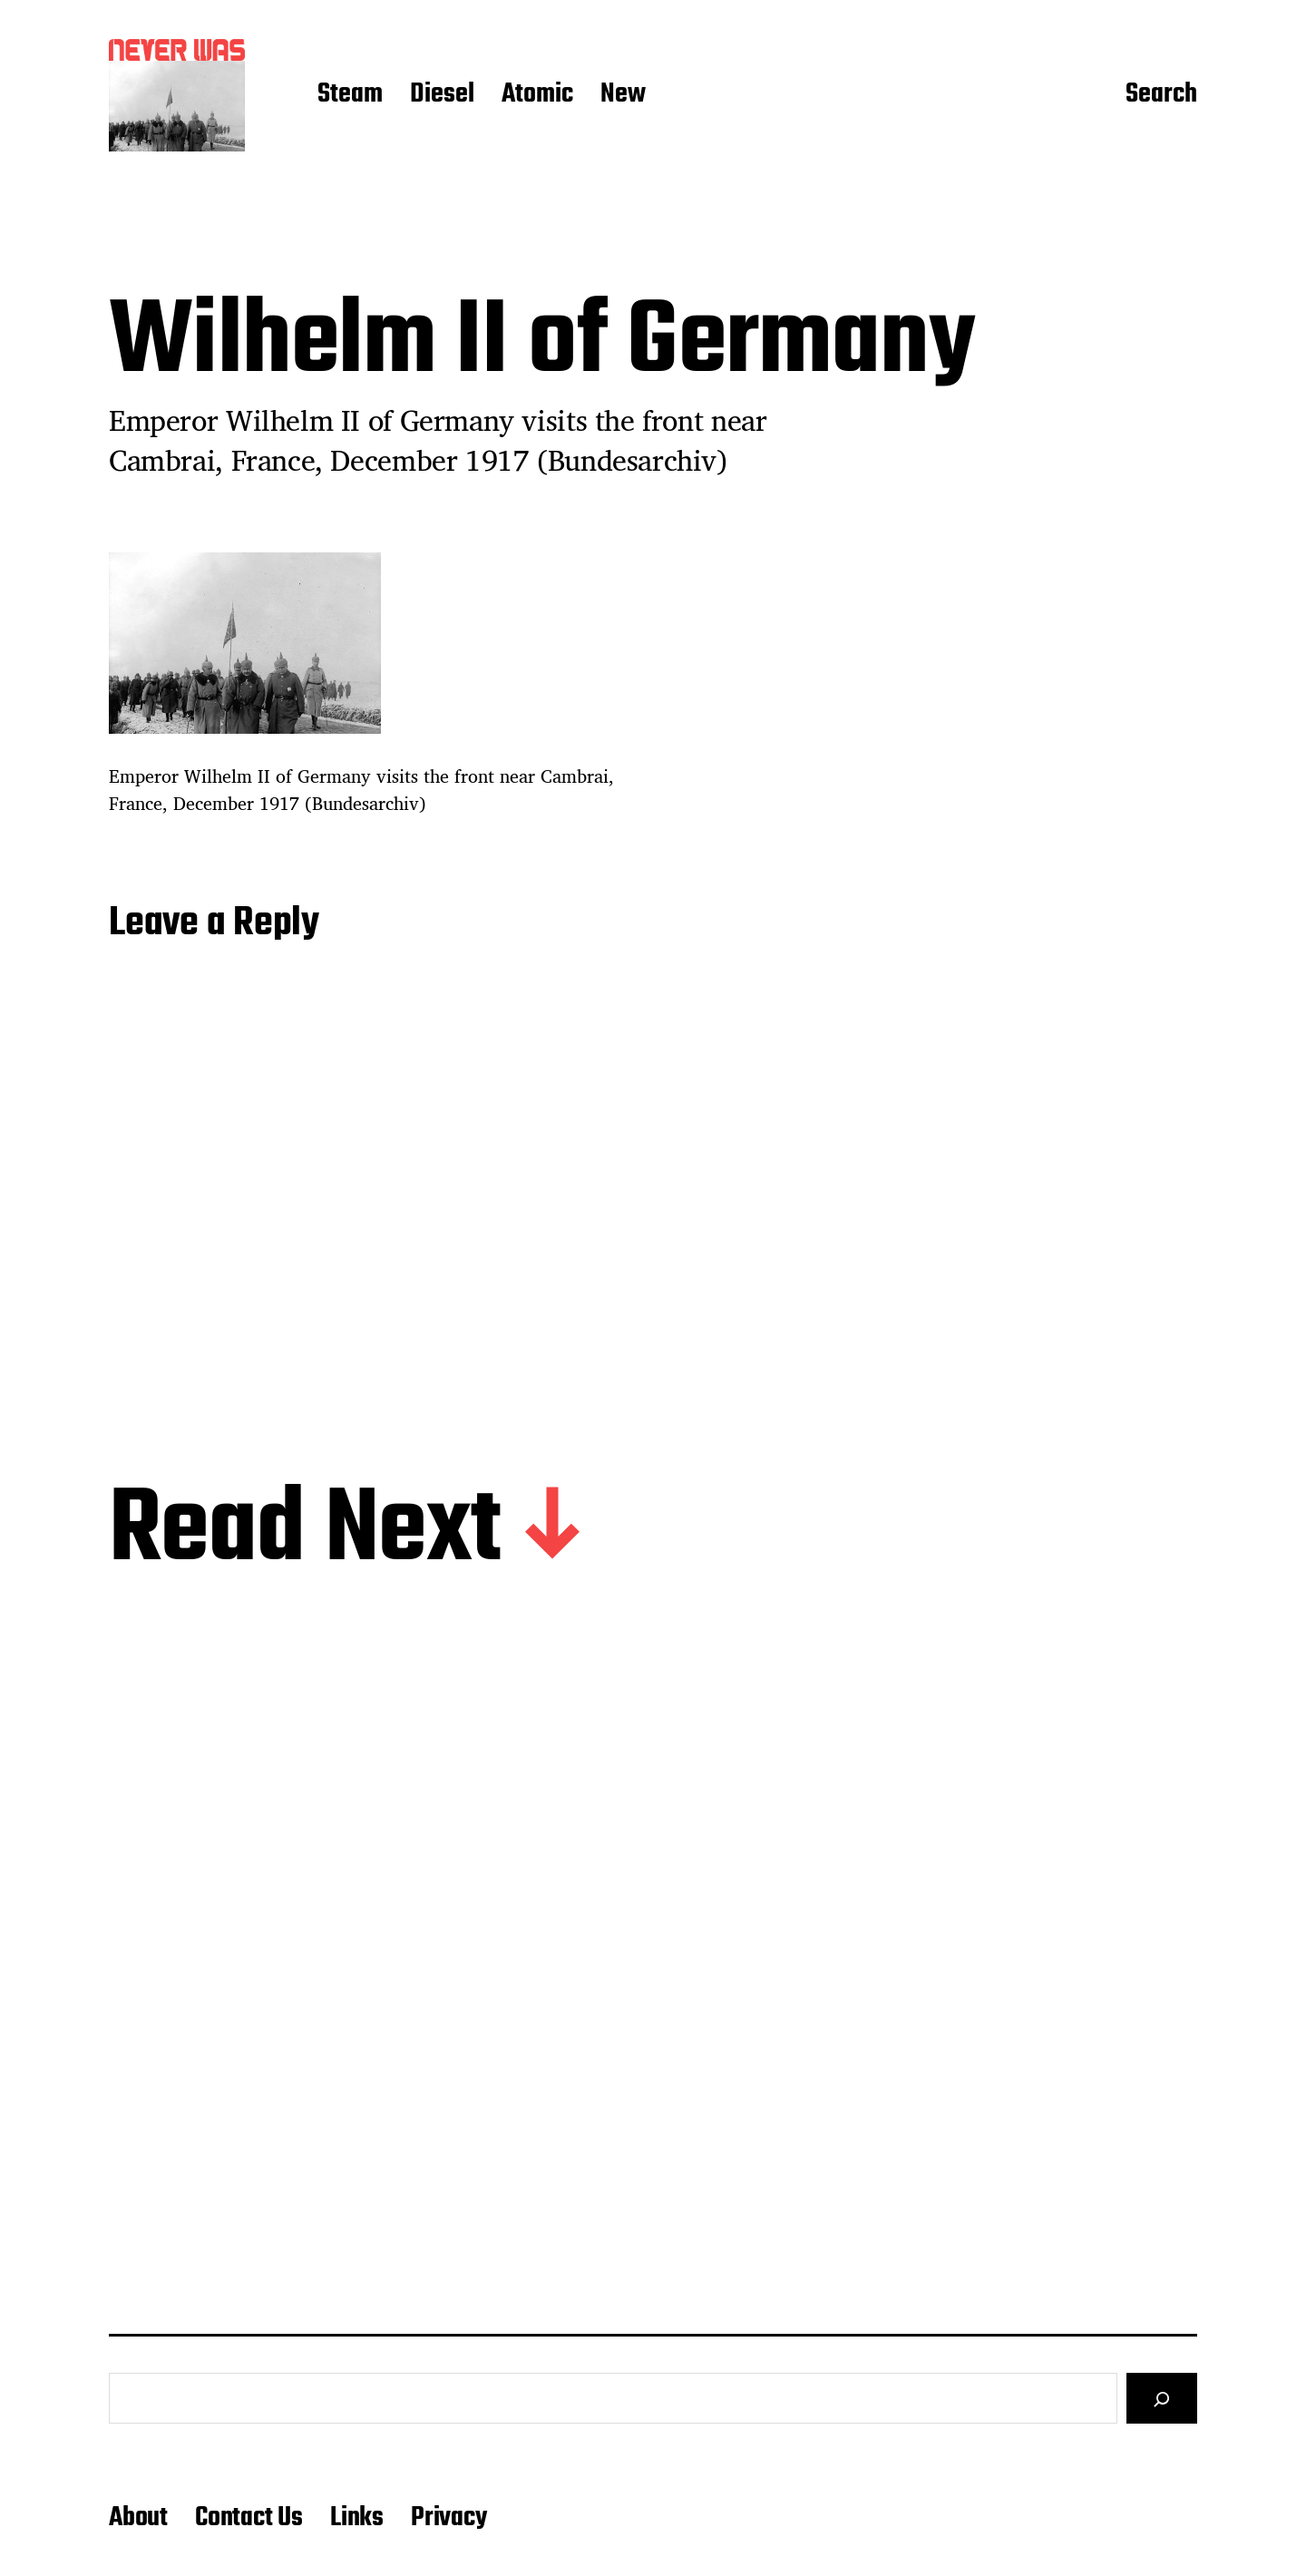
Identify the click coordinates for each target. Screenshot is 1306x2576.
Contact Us (249, 2518)
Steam (350, 95)
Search (1161, 95)
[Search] (1161, 2398)
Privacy (449, 2518)
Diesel (442, 95)
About (138, 2518)
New (623, 95)
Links (357, 2518)
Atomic (537, 95)
